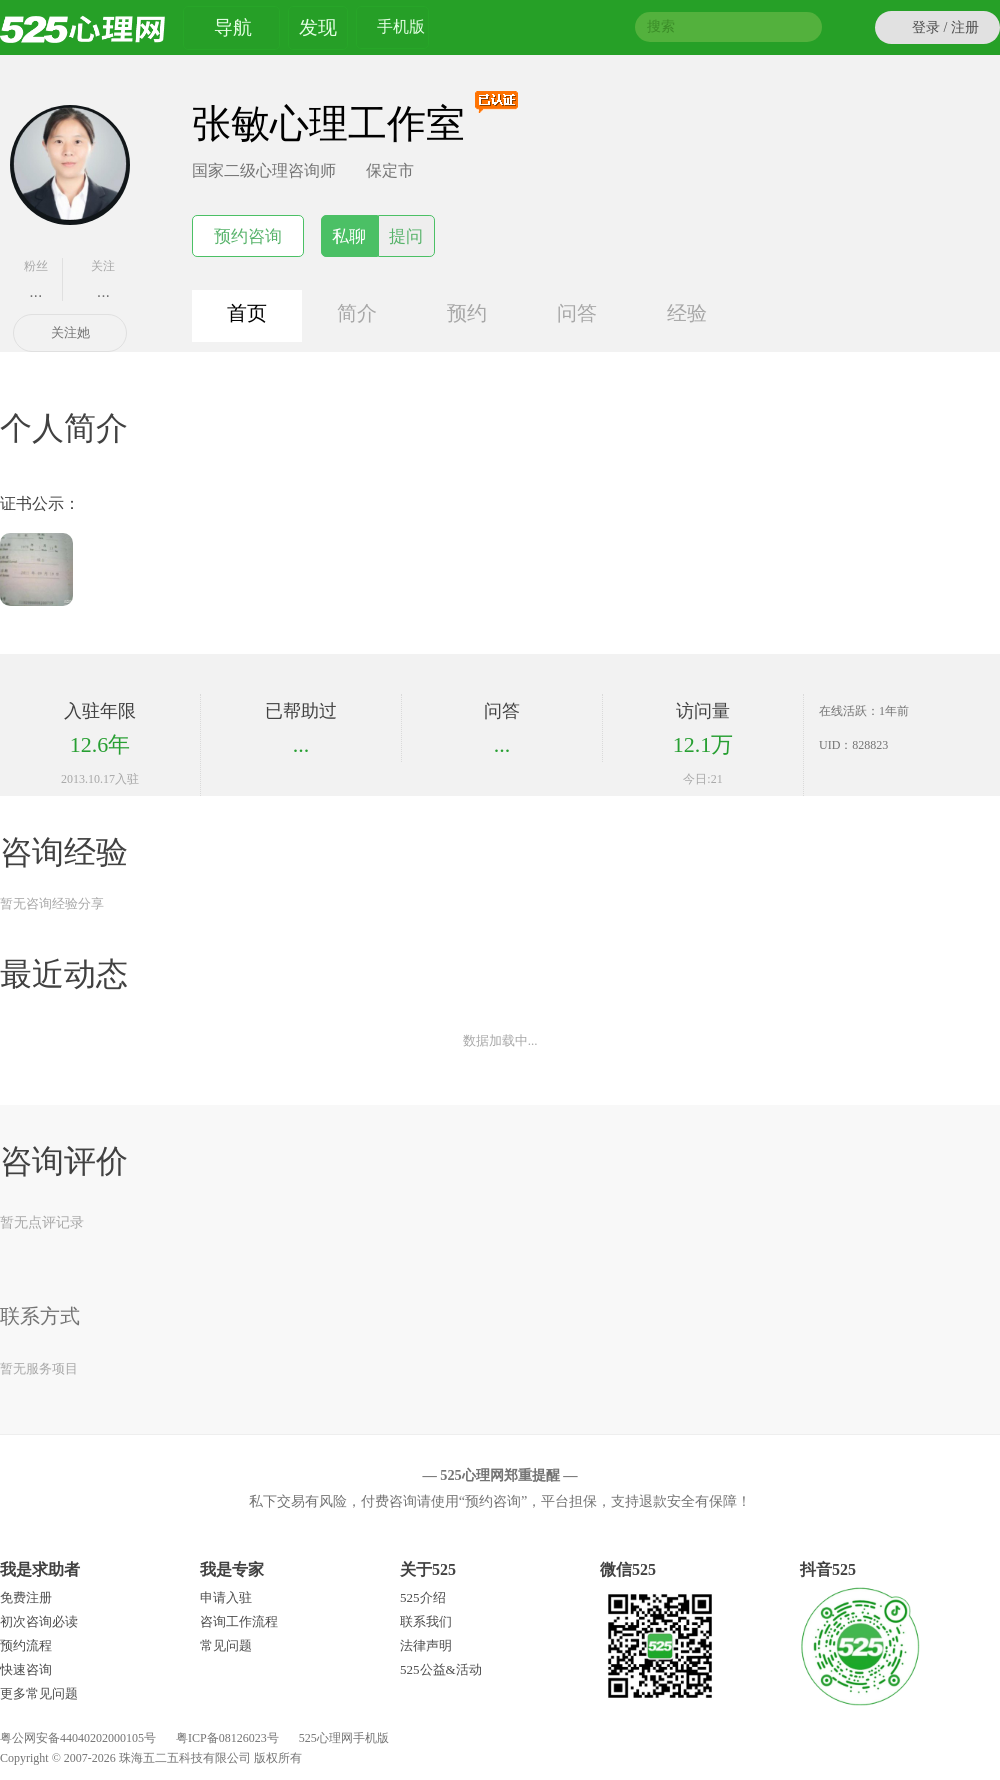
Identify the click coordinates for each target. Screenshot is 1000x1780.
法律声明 (426, 1645)
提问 (406, 236)
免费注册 (26, 1597)
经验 (687, 313)
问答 (577, 313)
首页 (247, 313)
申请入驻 (226, 1597)
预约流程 (26, 1645)
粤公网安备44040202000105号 (78, 1738)
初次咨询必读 (39, 1621)
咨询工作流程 (239, 1621)
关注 (104, 280)
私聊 (349, 236)
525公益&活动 (441, 1669)
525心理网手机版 (344, 1738)
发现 (318, 27)
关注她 (70, 332)
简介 (357, 313)
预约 (467, 313)
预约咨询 (248, 236)
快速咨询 (26, 1669)
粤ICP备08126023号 (227, 1738)
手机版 (401, 29)
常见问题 (226, 1645)
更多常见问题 (39, 1693)
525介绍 (423, 1597)
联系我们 (426, 1621)
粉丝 (36, 280)
